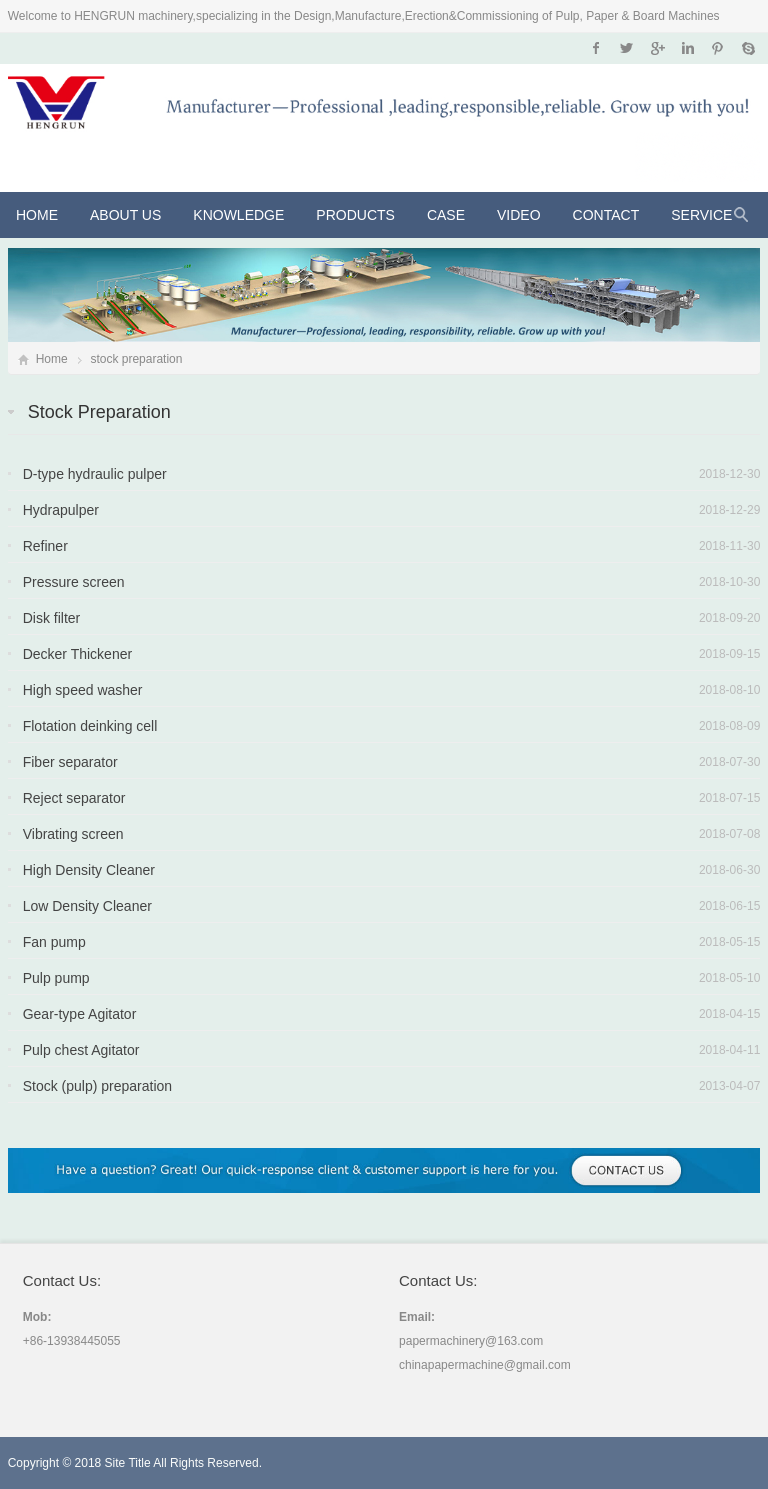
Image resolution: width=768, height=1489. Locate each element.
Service (701, 215)
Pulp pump (56, 978)
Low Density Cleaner (87, 906)
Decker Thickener (77, 654)
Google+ (656, 48)
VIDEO (519, 215)
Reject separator (74, 798)
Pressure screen (74, 582)
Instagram (687, 48)
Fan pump (54, 942)
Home (37, 215)
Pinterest (717, 48)
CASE (446, 215)
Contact (606, 215)
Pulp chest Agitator (81, 1050)
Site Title (128, 1463)
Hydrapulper (61, 510)
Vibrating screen (73, 834)
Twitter (626, 48)
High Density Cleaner (89, 870)
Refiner (45, 546)
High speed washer (83, 690)
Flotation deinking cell (90, 726)
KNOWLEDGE (238, 215)
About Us (125, 215)
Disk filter (52, 618)
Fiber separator (70, 762)
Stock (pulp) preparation (97, 1086)
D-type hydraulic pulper (95, 474)
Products (355, 215)
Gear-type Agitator (80, 1014)
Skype (747, 48)
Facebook (596, 48)
